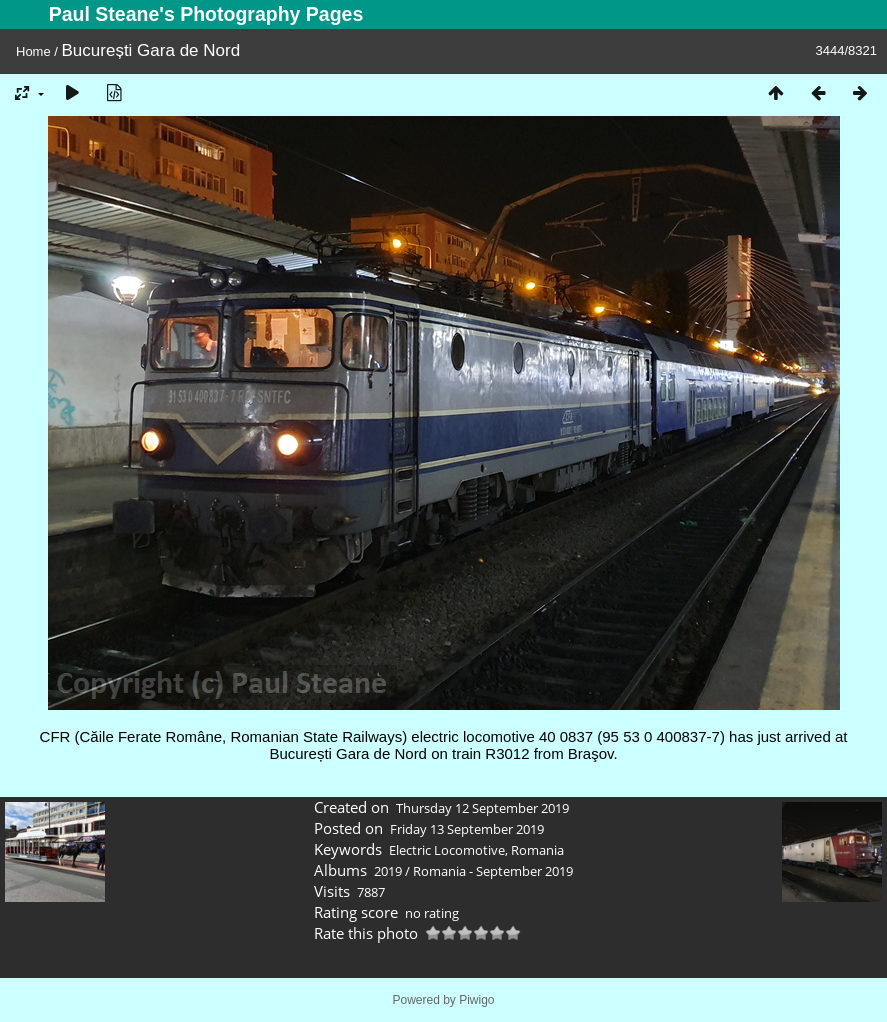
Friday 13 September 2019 (467, 829)
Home (33, 51)
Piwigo (476, 1000)
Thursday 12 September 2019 (482, 808)
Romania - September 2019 (493, 871)
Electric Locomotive (447, 850)
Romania (537, 850)
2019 (388, 871)
